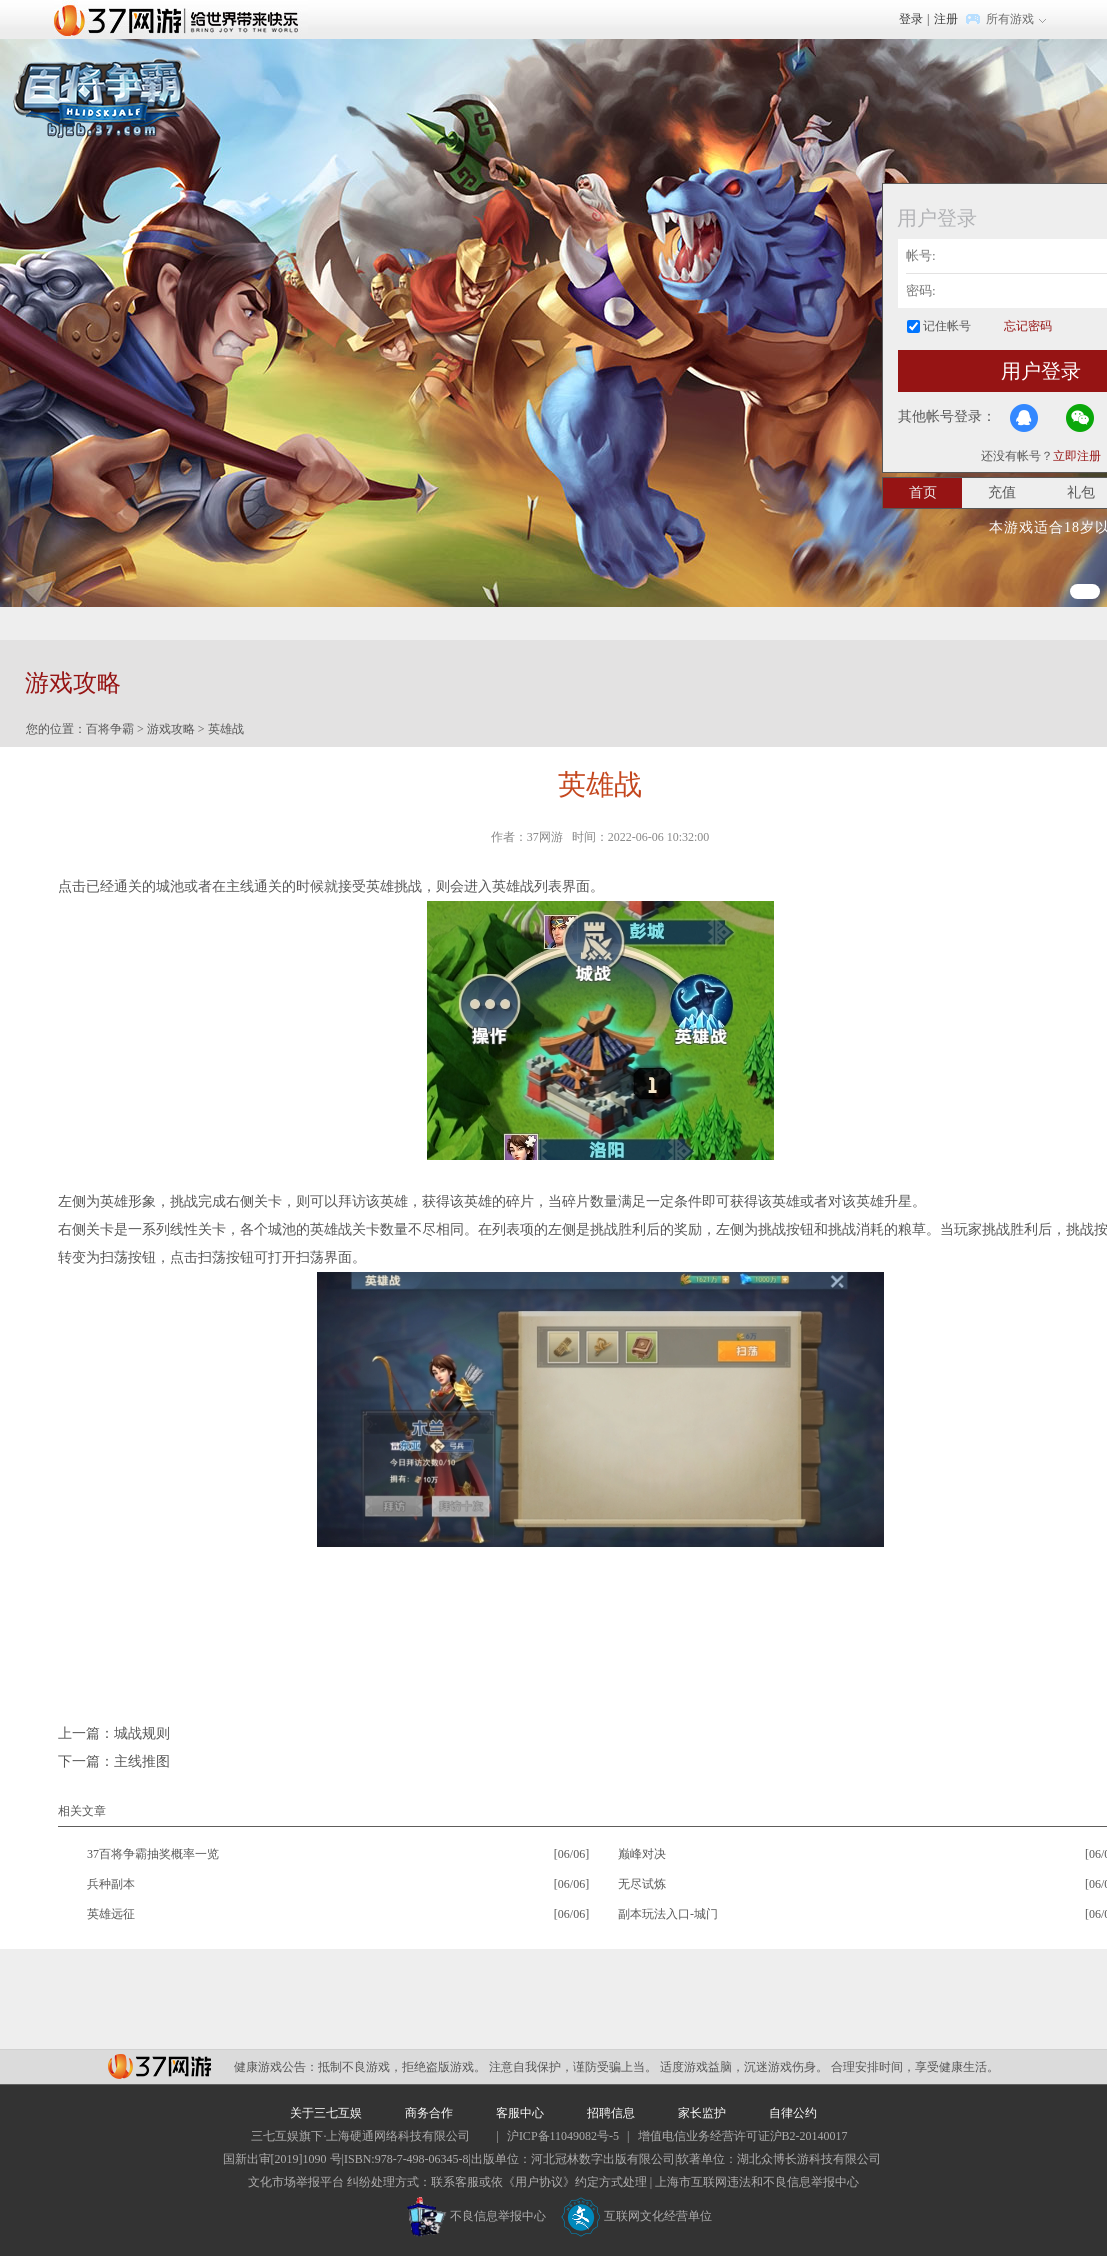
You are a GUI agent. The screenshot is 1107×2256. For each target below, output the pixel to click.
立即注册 (1077, 456)
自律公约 (793, 2113)
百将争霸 (110, 729)
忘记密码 (1028, 326)
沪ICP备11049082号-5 (563, 2136)
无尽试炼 (642, 1884)
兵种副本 (111, 1884)
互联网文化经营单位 (637, 2216)
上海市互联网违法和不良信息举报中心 (757, 2182)
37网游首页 (181, 19)
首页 (923, 492)
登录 (911, 19)
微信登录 (1080, 418)
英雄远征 (111, 1914)
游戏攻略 (171, 729)
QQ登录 (1024, 418)
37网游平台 (159, 2066)
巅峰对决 (642, 1854)
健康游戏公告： (276, 2067)
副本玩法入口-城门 (668, 1914)
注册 (946, 19)
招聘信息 (611, 2113)
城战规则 (142, 1733)
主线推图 (142, 1761)
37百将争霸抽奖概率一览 (153, 1854)
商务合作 (429, 2113)
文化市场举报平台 (296, 2182)
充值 (1002, 492)
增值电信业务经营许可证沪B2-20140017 (743, 2136)
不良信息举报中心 (476, 2216)
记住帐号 (947, 326)
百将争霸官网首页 (100, 98)
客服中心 (520, 2113)
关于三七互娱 (326, 2113)
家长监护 (702, 2113)
